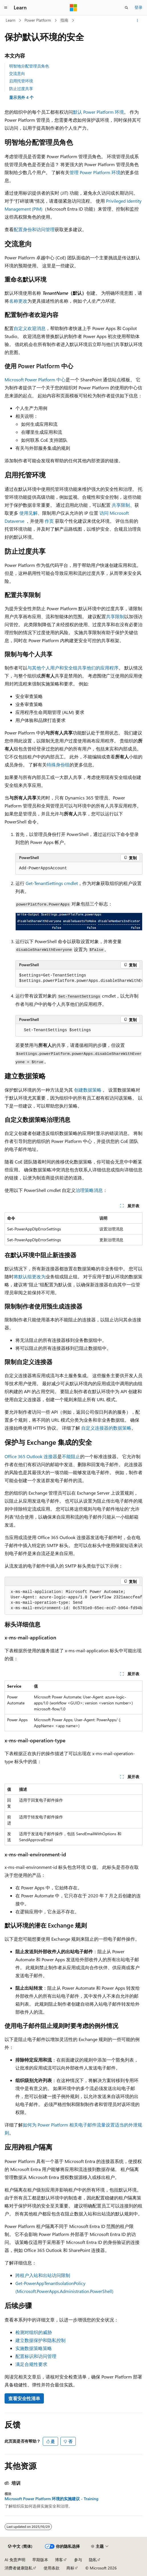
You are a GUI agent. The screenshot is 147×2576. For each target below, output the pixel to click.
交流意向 (17, 73)
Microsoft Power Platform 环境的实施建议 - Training (51, 2498)
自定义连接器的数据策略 (106, 1428)
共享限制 (121, 505)
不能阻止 (71, 1456)
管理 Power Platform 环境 (95, 172)
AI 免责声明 (15, 2559)
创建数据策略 (87, 1090)
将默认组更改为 (30, 1276)
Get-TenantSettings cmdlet (52, 883)
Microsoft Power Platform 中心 (35, 379)
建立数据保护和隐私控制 (40, 2340)
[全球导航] (5, 8)
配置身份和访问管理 (34, 229)
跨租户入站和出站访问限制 (42, 2275)
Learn (10, 20)
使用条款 (52, 2568)
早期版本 (40, 2559)
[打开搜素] (126, 8)
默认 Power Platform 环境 (98, 112)
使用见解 (28, 513)
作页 (49, 521)
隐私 (93, 2559)
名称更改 (18, 301)
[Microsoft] (73, 7)
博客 (59, 2559)
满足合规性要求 (31, 2364)
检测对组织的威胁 (33, 2332)
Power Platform (37, 20)
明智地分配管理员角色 (29, 66)
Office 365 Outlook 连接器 (31, 1456)
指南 (64, 20)
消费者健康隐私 (18, 2568)
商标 (70, 2568)
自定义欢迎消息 (30, 328)
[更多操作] (137, 20)
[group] (78, 978)
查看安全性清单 (24, 2398)
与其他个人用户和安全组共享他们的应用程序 (73, 668)
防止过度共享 (21, 88)
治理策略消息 (89, 1190)
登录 (138, 7)
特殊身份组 (58, 765)
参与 (78, 2559)
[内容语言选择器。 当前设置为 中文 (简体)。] (20, 2546)
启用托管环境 (21, 81)
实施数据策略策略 (33, 2348)
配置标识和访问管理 (35, 2356)
